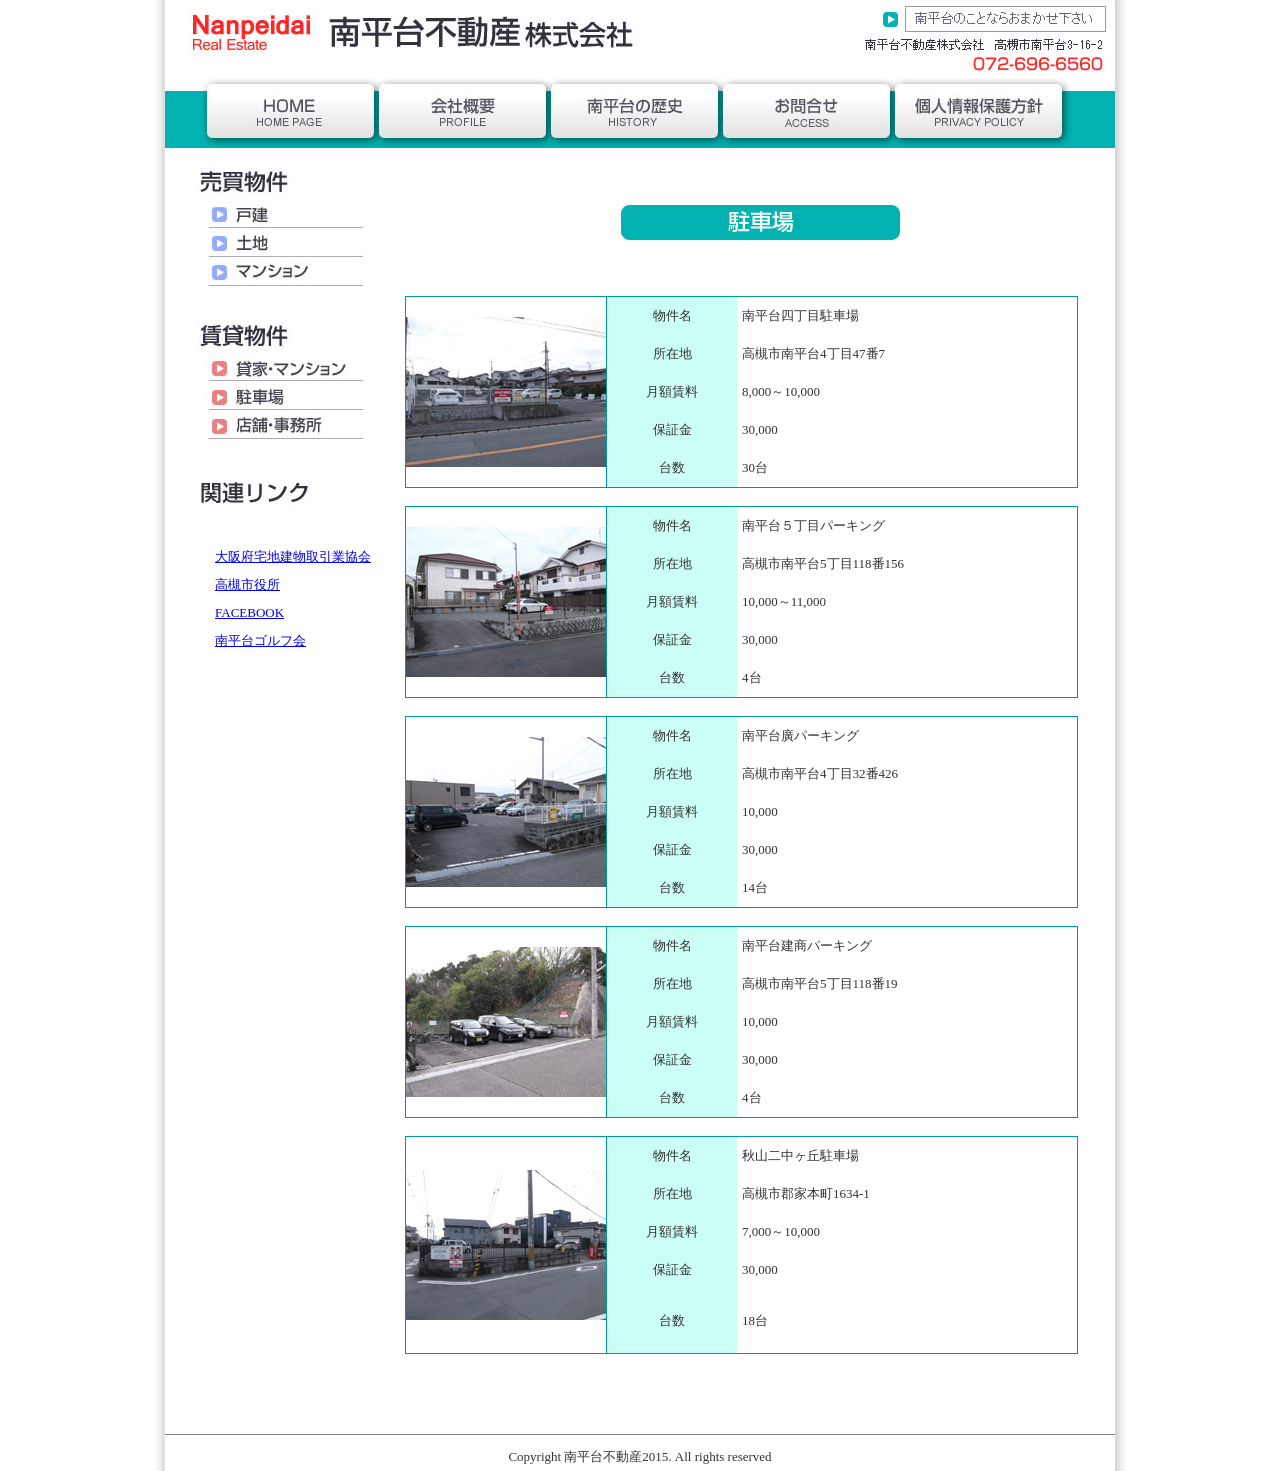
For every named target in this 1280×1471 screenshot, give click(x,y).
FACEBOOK (249, 612)
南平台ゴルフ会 (260, 640)
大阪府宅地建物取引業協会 (293, 556)
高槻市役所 (247, 584)
